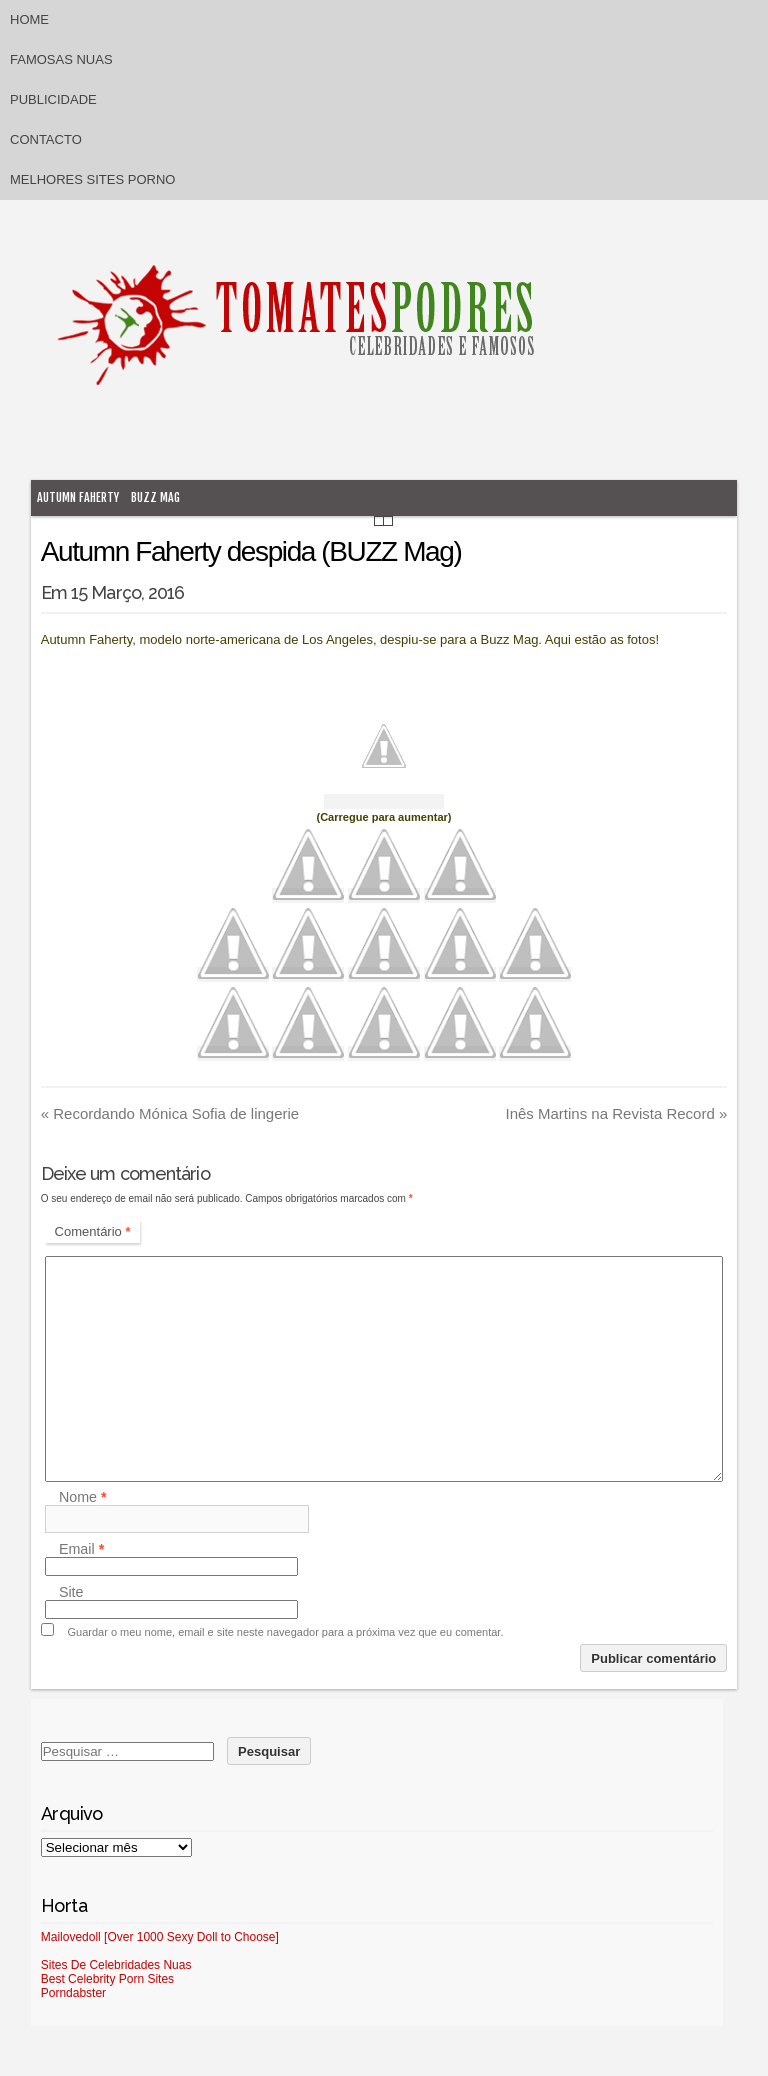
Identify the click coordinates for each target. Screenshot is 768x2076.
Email (81, 1549)
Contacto (46, 139)
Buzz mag (155, 497)
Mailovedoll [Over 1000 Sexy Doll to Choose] (160, 1937)
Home (29, 19)
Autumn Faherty (78, 497)
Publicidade (53, 99)
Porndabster (73, 1993)
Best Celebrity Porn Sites (107, 1979)
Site (71, 1592)
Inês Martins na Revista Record (617, 1113)
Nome (83, 1497)
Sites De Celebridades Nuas (116, 1965)
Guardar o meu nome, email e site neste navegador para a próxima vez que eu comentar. (286, 1632)
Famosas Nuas (61, 59)
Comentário (93, 1231)
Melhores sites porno (92, 179)
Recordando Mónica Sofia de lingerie (170, 1113)
